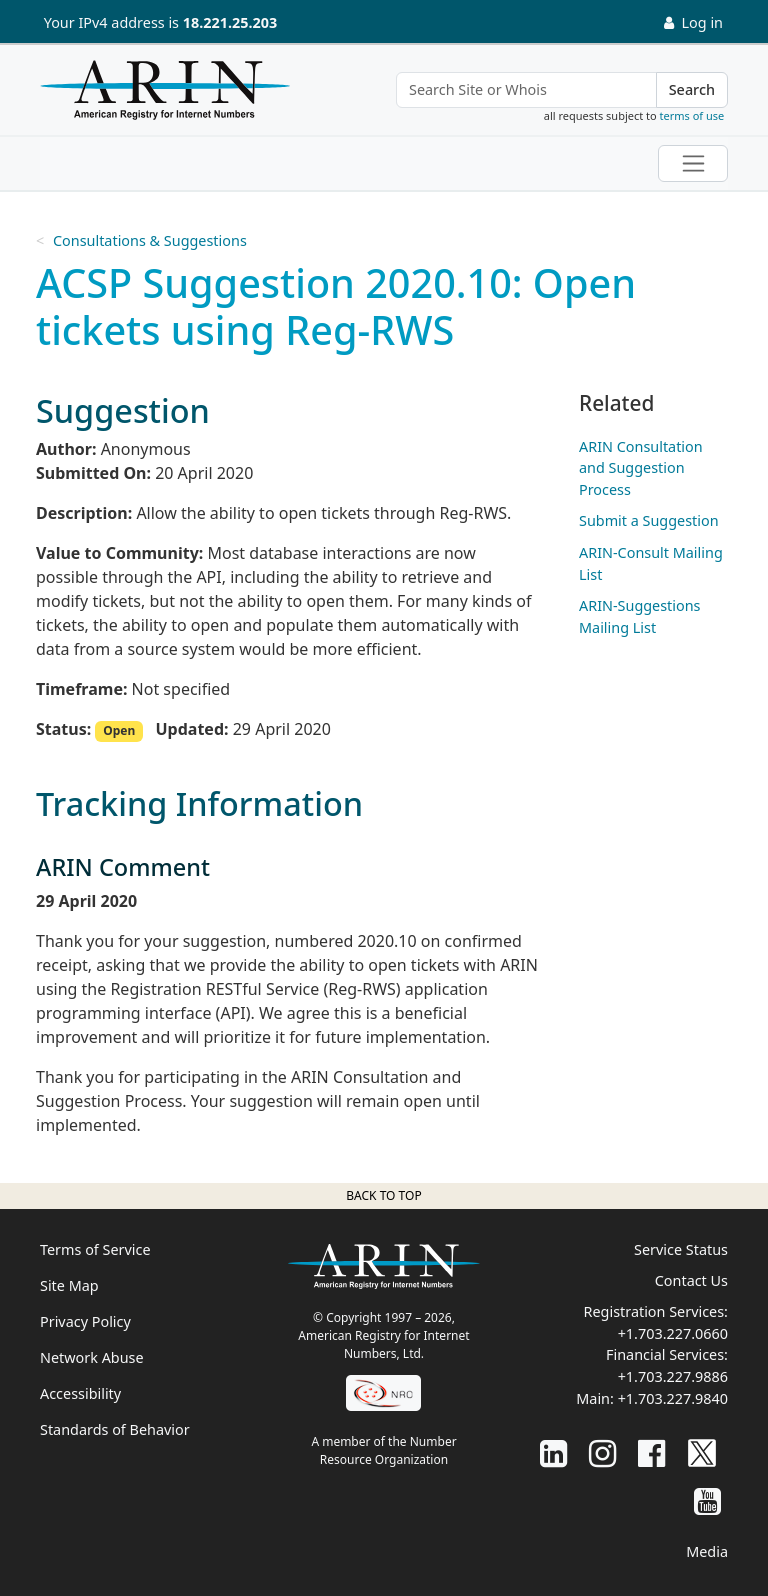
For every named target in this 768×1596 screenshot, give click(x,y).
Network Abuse (92, 1357)
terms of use (692, 115)
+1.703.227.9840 (673, 1398)
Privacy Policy (85, 1321)
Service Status (681, 1249)
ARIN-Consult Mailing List (651, 563)
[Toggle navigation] (693, 163)
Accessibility (80, 1393)
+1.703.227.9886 (673, 1376)
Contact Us (691, 1280)
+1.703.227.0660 (673, 1333)
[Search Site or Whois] (526, 90)
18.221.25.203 (230, 22)
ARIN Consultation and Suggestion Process (641, 468)
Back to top (383, 1195)
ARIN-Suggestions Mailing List (640, 616)
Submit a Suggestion (649, 520)
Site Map (69, 1285)
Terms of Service (95, 1249)
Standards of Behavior (115, 1429)
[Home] (160, 95)
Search (692, 89)
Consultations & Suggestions (150, 240)
